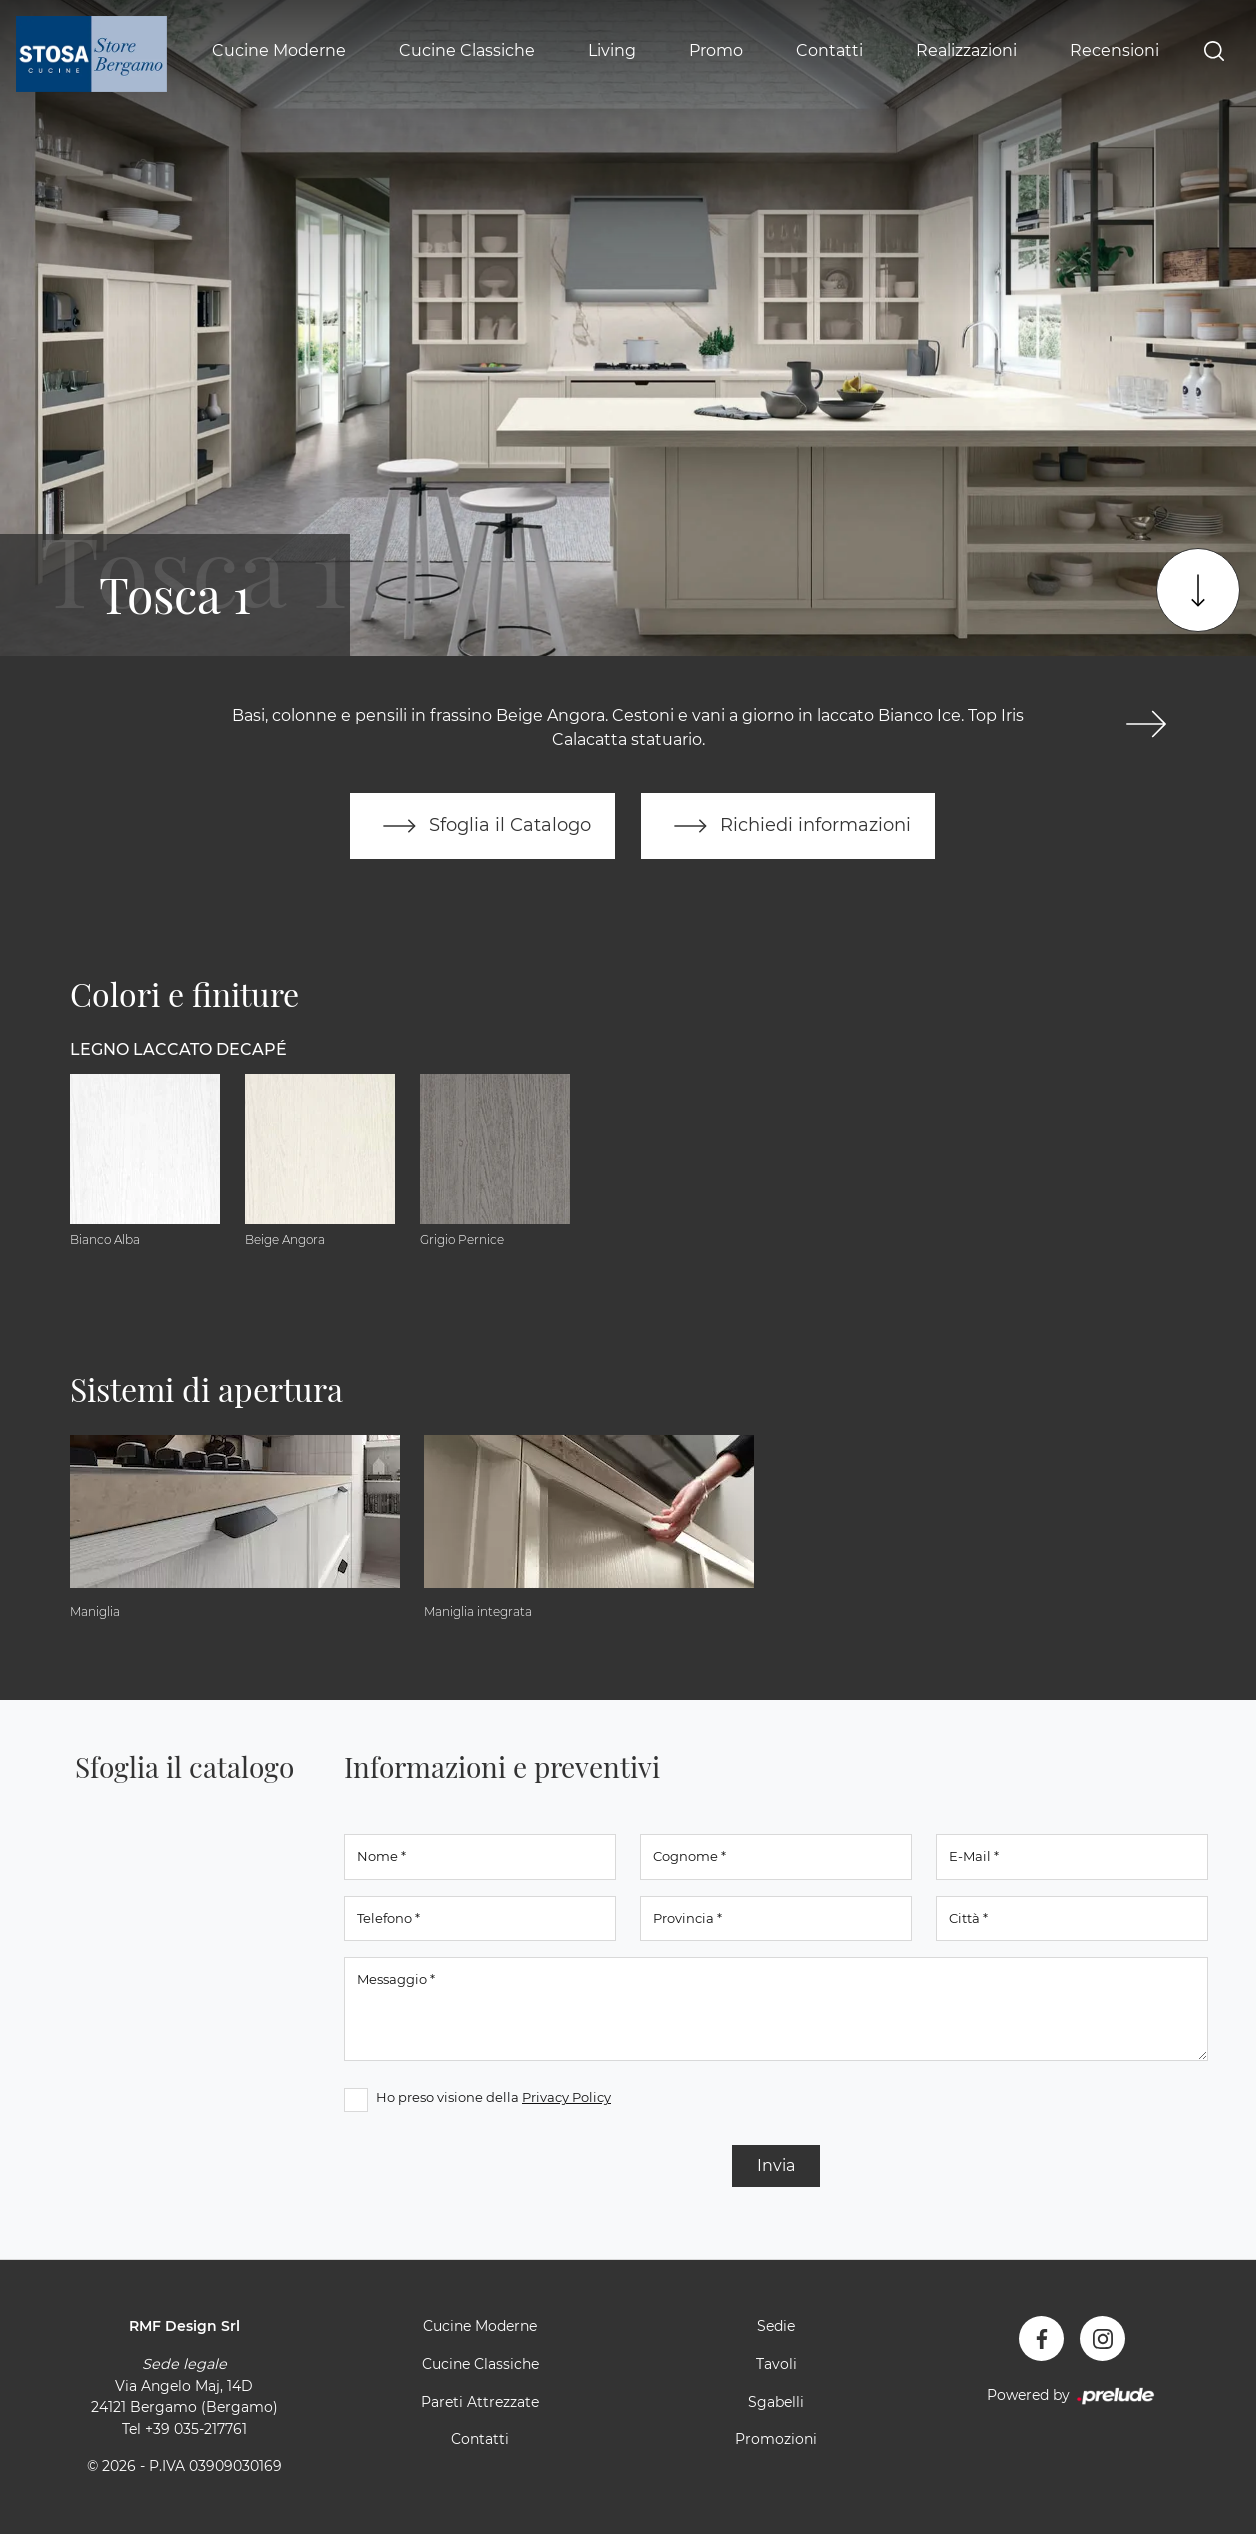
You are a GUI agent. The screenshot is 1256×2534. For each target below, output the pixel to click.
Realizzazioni (966, 50)
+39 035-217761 (196, 2429)
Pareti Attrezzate (480, 2402)
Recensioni (1114, 50)
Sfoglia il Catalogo (482, 826)
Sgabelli (776, 2402)
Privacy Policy (566, 2097)
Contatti (829, 50)
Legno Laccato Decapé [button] (178, 1049)
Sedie (776, 2326)
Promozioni (776, 2439)
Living (612, 50)
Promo (716, 50)
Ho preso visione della (493, 2097)
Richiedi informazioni (788, 826)
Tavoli (776, 2364)
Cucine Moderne (279, 50)
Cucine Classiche (467, 50)
